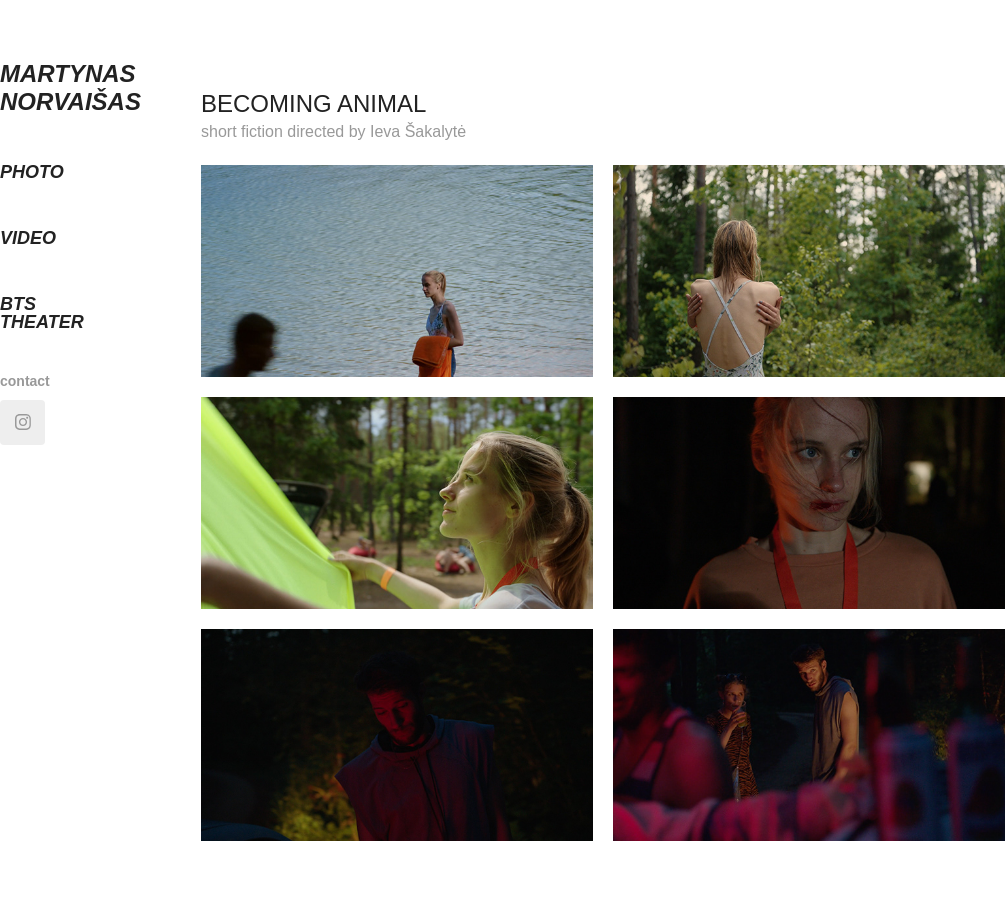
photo (32, 172)
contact (25, 381)
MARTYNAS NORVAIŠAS (71, 87)
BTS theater (42, 313)
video (28, 238)
